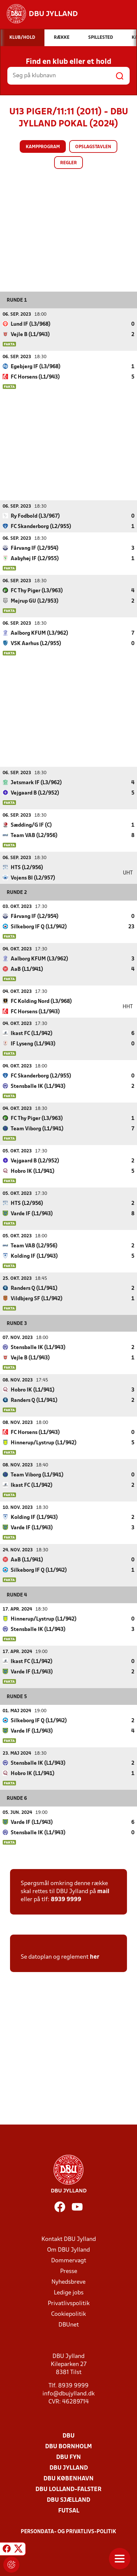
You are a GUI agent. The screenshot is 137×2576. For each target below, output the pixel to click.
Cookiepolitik (68, 2314)
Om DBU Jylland (68, 2250)
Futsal (68, 2510)
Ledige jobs (69, 2292)
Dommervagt (68, 2260)
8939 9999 (66, 1899)
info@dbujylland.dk (68, 2393)
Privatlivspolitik (69, 2303)
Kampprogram (43, 147)
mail (103, 1891)
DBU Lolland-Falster (68, 2489)
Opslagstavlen (93, 147)
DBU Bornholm (68, 2446)
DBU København (68, 2478)
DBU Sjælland (68, 2500)
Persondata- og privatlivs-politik (68, 2531)
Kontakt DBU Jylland (68, 2239)
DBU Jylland (68, 2468)
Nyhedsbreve (68, 2282)
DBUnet (68, 2325)
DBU (68, 2436)
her (94, 1957)
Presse (68, 2271)
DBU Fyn (68, 2457)
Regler (68, 163)
